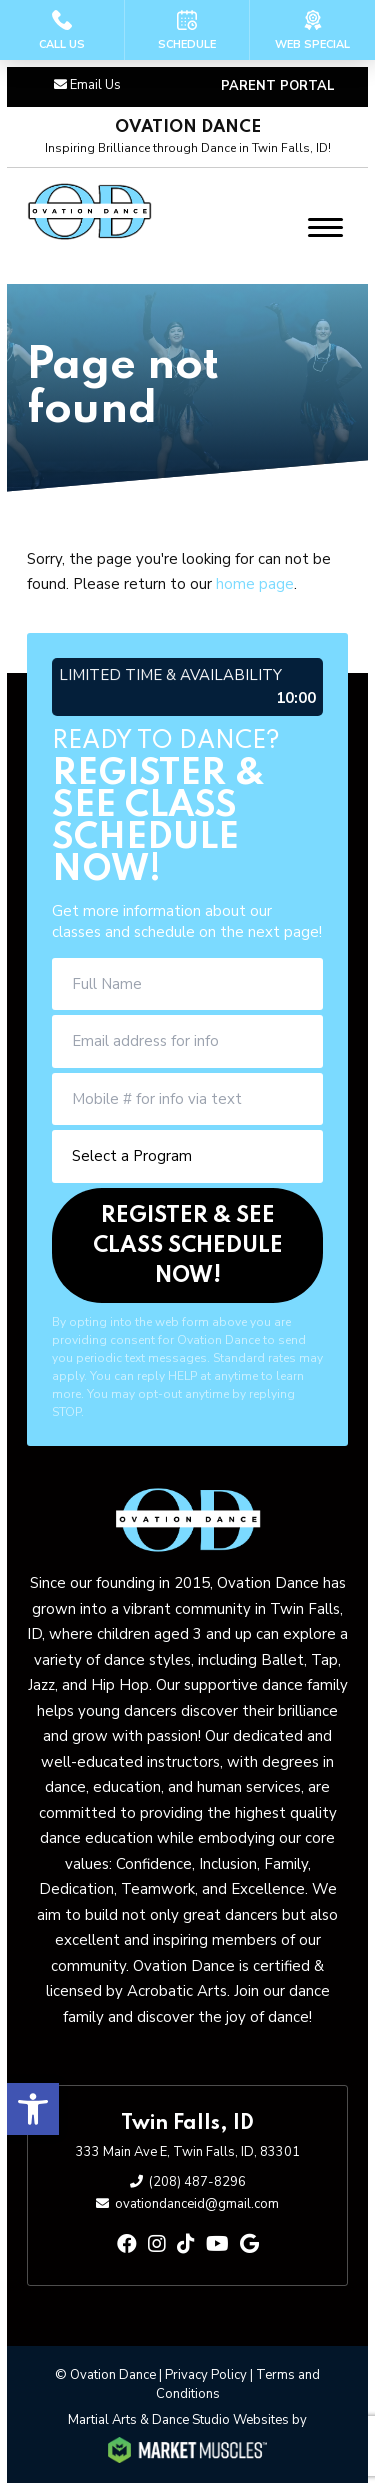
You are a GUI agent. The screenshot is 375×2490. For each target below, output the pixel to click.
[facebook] (127, 2244)
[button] (33, 2109)
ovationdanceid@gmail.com (197, 2204)
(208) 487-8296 (197, 2182)
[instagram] (157, 2244)
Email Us (95, 85)
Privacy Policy (206, 2375)
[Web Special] (312, 30)
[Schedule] (187, 30)
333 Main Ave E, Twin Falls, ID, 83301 (188, 2152)
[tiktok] (186, 2244)
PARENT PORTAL (278, 86)
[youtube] (217, 2244)
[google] (249, 2244)
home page (255, 584)
